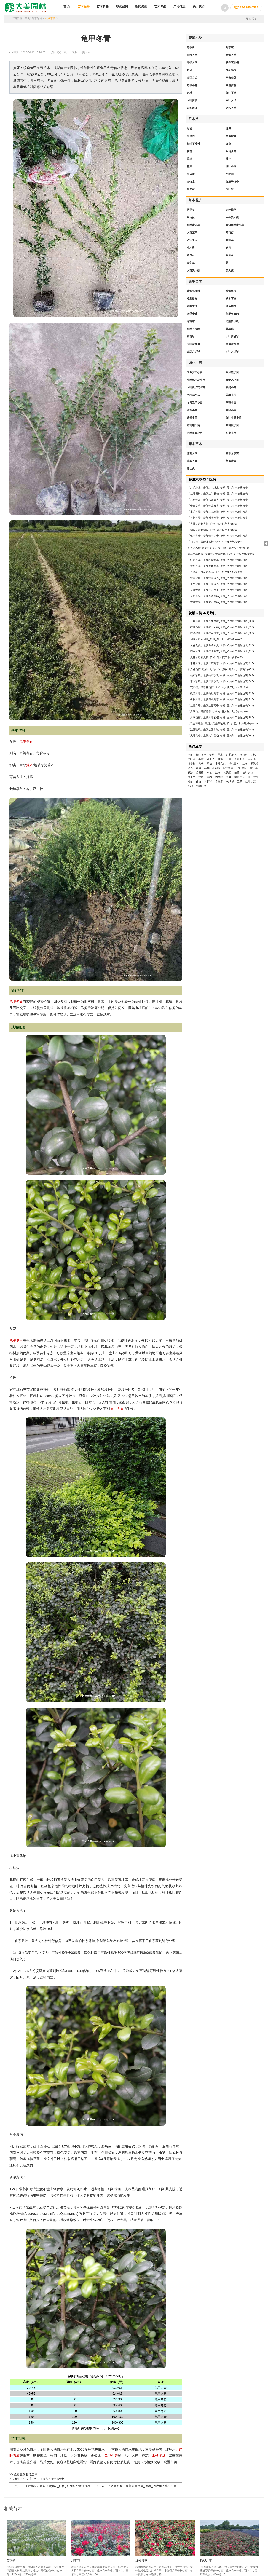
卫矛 (239, 787)
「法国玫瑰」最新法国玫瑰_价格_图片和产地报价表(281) (221, 735)
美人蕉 (230, 275)
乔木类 (194, 124)
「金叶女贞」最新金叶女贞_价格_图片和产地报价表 (218, 595)
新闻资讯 (141, 11)
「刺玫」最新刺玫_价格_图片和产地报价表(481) (215, 644)
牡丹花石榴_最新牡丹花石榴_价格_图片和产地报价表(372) (221, 674)
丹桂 (189, 134)
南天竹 (227, 778)
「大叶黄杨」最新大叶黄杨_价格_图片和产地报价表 (218, 607)
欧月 (228, 253)
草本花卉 (195, 206)
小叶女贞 (220, 769)
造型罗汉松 (232, 326)
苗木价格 (103, 11)
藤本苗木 (195, 449)
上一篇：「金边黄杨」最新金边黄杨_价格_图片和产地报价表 (49, 2491)
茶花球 (191, 342)
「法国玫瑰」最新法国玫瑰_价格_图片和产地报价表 (218, 583)
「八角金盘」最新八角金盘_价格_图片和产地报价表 (218, 505)
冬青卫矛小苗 (194, 408)
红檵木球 (192, 311)
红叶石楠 (231, 98)
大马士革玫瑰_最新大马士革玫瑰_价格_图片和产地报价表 (221, 559)
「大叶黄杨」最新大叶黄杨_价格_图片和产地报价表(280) (221, 741)
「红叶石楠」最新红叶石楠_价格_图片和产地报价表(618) (221, 632)
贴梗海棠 (228, 773)
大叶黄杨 (192, 106)
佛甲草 (191, 215)
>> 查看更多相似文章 (23, 2479)
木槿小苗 (231, 415)
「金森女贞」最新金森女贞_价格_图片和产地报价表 (218, 511)
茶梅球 (230, 334)
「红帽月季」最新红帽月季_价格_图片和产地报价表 (218, 565)
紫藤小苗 (192, 415)
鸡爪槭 (230, 787)
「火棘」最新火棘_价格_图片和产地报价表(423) (215, 662)
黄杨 (201, 769)
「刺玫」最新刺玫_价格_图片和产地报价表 (212, 535)
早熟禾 (219, 787)
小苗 (190, 760)
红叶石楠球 (193, 334)
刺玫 (189, 75)
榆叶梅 (230, 194)
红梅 (244, 769)
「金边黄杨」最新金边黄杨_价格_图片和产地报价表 (218, 601)
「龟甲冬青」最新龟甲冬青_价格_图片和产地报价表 (218, 541)
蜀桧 (209, 769)
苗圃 (237, 778)
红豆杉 (191, 141)
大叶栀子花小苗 (196, 393)
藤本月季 (192, 466)
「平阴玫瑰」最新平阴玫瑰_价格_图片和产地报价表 (218, 589)
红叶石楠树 (193, 149)
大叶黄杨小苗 (194, 438)
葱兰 (228, 268)
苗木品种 (84, 11)
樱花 (189, 156)
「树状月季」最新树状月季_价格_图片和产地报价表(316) (221, 705)
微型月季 (231, 60)
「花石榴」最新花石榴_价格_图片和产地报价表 (215, 547)
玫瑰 (190, 773)
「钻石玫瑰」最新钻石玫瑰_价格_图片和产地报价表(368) (221, 680)
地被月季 (192, 68)
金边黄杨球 (232, 349)
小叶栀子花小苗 (196, 385)
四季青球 (192, 319)
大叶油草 (231, 215)
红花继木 (231, 75)
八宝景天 (192, 245)
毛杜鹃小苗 (193, 400)
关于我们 (199, 11)
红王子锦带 (232, 187)
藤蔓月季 (192, 459)
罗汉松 (254, 769)
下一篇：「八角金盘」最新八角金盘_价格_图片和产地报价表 (136, 2491)
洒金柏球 (231, 311)
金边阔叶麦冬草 (235, 230)
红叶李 (191, 764)
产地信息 (179, 11)
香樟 (189, 164)
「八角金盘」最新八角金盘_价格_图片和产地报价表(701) (221, 626)
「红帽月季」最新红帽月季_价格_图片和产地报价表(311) (221, 711)
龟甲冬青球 (232, 319)
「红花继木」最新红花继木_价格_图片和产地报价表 (218, 493)
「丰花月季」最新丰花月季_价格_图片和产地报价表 (218, 517)
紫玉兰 (211, 764)
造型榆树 (192, 304)
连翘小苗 (192, 423)
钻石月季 (231, 113)
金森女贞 (192, 83)
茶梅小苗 (231, 400)
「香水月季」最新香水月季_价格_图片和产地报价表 (218, 571)
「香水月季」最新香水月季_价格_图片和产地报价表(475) (221, 656)
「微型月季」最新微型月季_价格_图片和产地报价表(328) (221, 699)
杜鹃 (190, 791)
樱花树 (243, 760)
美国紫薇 (231, 141)
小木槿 (191, 253)
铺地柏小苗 (193, 431)
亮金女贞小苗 (194, 377)
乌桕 (209, 778)
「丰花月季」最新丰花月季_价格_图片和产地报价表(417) (221, 668)
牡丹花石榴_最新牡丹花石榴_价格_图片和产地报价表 (218, 553)
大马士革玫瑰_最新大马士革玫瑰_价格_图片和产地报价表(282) (224, 729)
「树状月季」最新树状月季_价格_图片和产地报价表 (218, 523)
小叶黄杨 (242, 773)
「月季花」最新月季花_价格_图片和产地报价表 (215, 577)
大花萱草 (192, 238)
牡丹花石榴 (232, 68)
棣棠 (189, 172)
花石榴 (200, 778)
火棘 (189, 98)
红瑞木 (191, 179)
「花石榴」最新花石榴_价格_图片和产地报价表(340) (218, 693)
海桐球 (191, 326)
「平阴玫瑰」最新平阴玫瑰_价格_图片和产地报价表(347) (221, 686)
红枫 (228, 134)
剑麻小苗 (231, 438)
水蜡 (201, 782)
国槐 (209, 782)
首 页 (66, 11)
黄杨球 (208, 787)
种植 (198, 787)
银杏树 (191, 769)
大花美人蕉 (193, 275)
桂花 (228, 164)
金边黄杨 (231, 90)
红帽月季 (192, 60)
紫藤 (198, 773)
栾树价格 (201, 791)
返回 (251, 24)
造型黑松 (231, 296)
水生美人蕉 (232, 222)
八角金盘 (231, 83)
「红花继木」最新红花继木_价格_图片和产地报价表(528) (221, 638)
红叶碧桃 (253, 782)
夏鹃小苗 (231, 393)
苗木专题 (160, 11)
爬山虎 (191, 474)
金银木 (191, 187)
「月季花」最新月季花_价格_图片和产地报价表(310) (218, 717)
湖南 (220, 764)
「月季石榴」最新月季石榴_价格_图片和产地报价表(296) (221, 723)
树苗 (190, 787)
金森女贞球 (193, 357)
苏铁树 (191, 52)
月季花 (230, 52)
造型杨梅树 (193, 296)
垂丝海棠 (158, 2461)
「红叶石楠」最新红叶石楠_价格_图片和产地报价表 (218, 499)
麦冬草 (191, 268)
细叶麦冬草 (193, 230)
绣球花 (191, 260)
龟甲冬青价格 (56, 2484)
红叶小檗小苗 (233, 423)
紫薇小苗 (231, 408)
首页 (27, 23)
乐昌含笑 (231, 156)
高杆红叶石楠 (212, 773)
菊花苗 (230, 238)
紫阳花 (230, 245)
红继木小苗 (232, 385)
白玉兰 (191, 782)
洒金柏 (219, 782)
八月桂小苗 (232, 377)
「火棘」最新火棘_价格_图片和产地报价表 (212, 529)
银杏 (228, 149)
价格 (212, 760)
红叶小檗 (231, 172)
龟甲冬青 (26, 747)
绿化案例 (122, 11)
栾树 (201, 764)
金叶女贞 (231, 106)
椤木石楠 (231, 304)
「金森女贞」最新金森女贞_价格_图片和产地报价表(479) (221, 650)
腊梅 (217, 778)
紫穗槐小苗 (232, 431)
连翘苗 (191, 194)
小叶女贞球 (232, 357)
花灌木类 (50, 23)
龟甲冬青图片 (40, 2484)
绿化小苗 (195, 368)
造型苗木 (195, 287)
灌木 (29, 771)
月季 (228, 764)
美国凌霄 (231, 466)
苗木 (220, 760)
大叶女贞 (239, 764)
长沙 (190, 778)
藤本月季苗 (232, 459)
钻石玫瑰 (192, 113)
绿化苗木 (234, 769)
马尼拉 (191, 222)
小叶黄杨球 (232, 342)
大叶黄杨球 (193, 349)
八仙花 (230, 260)
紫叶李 (254, 773)
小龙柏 (230, 179)
